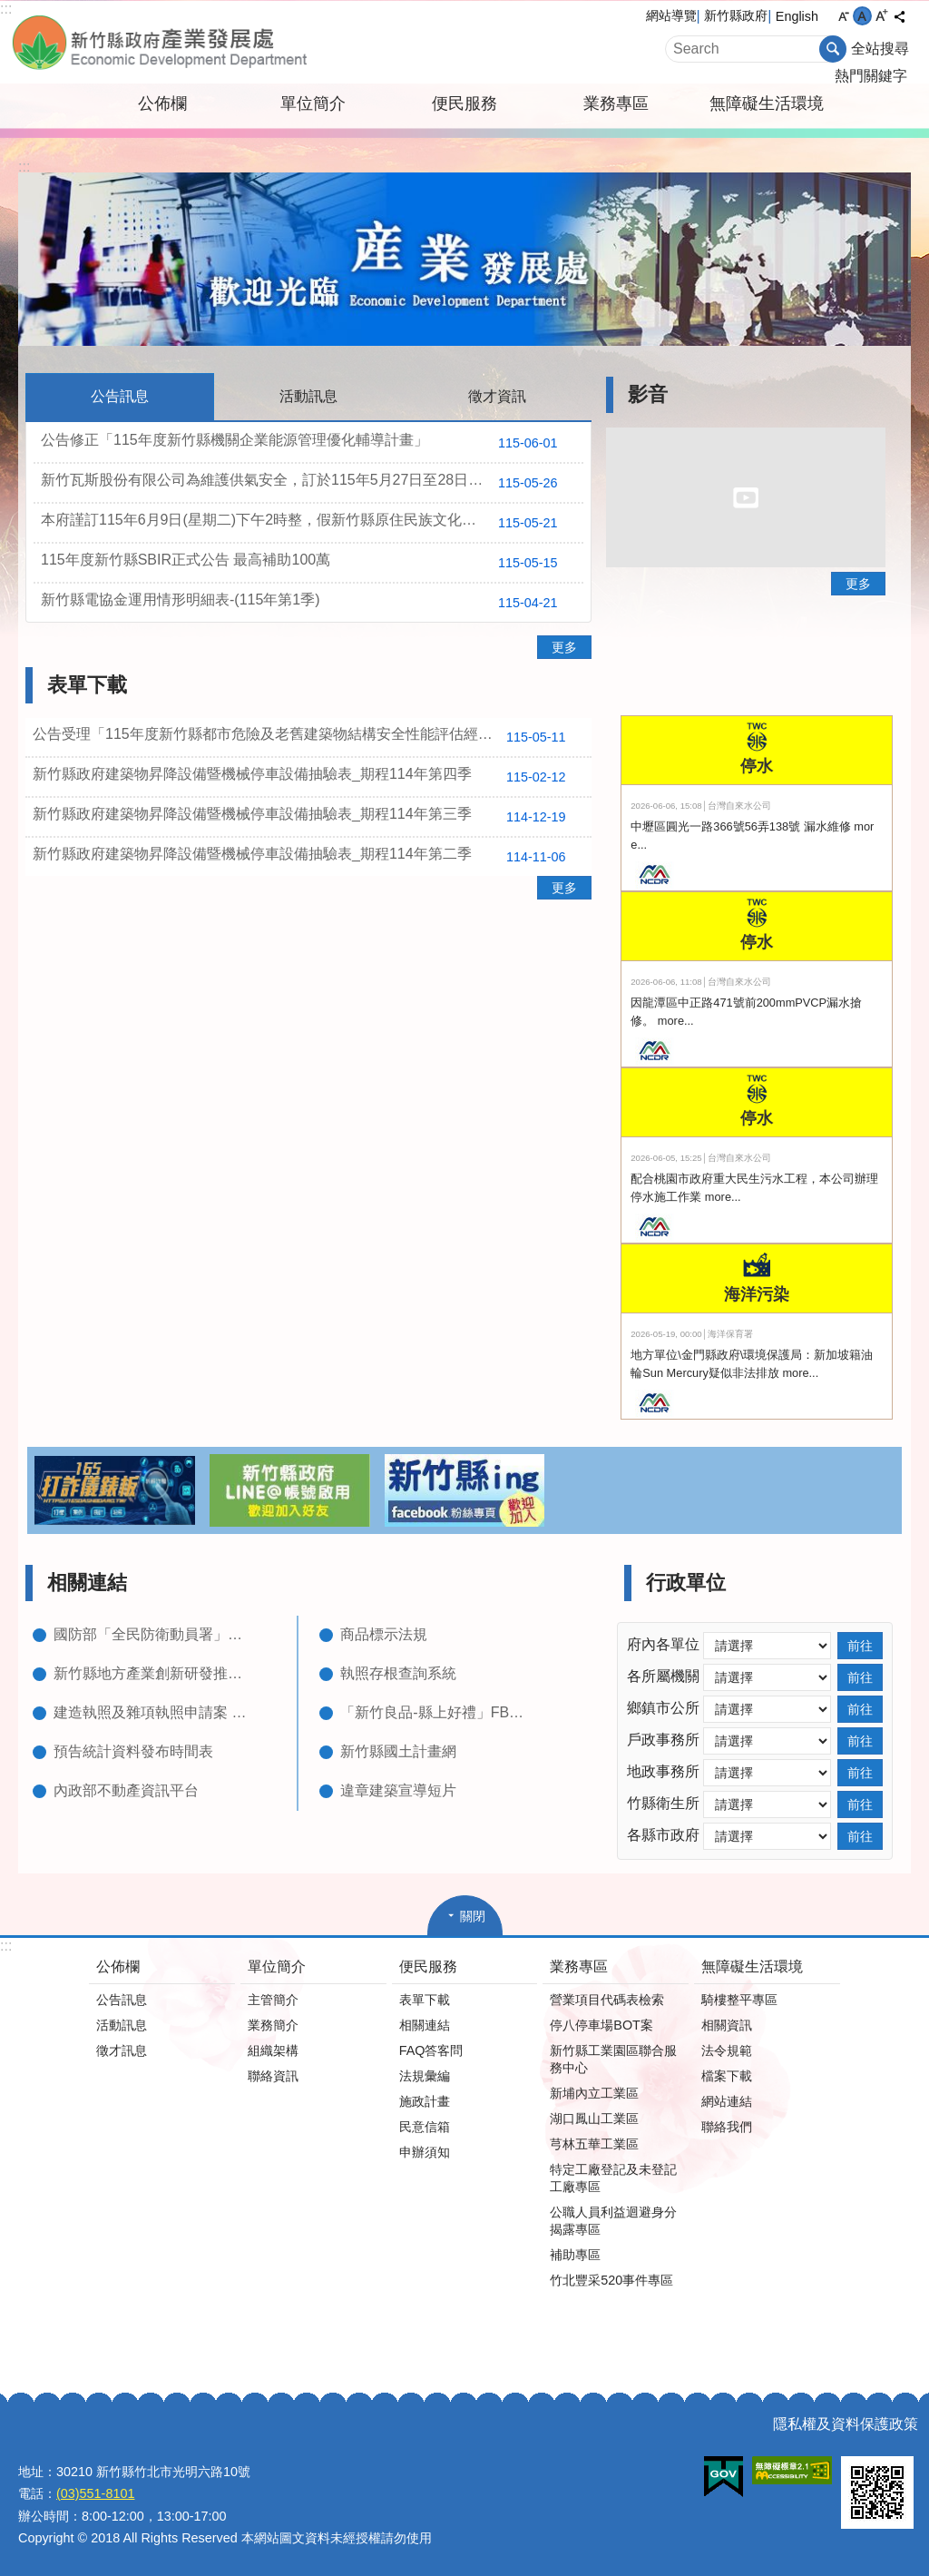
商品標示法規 (383, 1634)
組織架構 (273, 2050)
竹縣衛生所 (663, 1803)
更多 (564, 647)
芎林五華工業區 (594, 2144)
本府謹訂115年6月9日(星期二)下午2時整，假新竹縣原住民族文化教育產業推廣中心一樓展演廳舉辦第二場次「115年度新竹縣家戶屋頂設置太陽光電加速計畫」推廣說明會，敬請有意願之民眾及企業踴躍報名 (312, 523)
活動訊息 (121, 2025)
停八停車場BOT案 (601, 2025)
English (797, 16)
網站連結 (726, 2101)
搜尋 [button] (832, 49)
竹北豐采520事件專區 (611, 2280)
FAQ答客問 (431, 2050)
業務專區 (616, 103)
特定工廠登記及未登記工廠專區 (613, 2178)
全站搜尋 (880, 48)
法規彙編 (424, 2076)
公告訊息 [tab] (120, 396)
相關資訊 (726, 2025)
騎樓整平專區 (739, 1999)
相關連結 (87, 1582)
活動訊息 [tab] (308, 396)
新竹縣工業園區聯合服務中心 (613, 2059)
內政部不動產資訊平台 (126, 1790)
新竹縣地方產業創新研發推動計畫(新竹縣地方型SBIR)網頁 (153, 1673)
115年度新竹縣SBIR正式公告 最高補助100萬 (306, 563)
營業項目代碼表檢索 (607, 1999)
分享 (899, 16)
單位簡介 (313, 103)
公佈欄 (162, 103)
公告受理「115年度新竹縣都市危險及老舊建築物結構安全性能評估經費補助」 (306, 737)
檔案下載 (726, 2076)
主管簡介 (273, 1999)
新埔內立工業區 (594, 2093)
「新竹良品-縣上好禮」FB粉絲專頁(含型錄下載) (440, 1712)
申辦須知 (424, 2152)
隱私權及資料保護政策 (845, 2424)
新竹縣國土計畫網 (398, 1751)
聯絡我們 (726, 2126)
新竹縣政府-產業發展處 (215, 42)
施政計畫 (424, 2101)
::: (6, 8)
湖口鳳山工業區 (594, 2118)
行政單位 (686, 1582)
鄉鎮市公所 (663, 1708)
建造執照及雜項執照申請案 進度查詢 (153, 1712)
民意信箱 (424, 2126)
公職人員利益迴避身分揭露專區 (613, 2221)
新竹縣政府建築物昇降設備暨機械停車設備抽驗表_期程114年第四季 (306, 777)
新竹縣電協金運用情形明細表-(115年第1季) (306, 603)
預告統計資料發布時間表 (133, 1751)
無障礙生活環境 (766, 103)
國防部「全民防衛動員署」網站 (153, 1634)
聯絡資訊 (273, 2076)
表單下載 (87, 684)
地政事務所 (663, 1771)
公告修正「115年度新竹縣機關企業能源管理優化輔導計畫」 (306, 443)
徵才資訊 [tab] (497, 396)
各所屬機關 (663, 1676)
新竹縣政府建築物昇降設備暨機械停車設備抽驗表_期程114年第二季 (306, 857)
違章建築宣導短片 (398, 1790)
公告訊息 (121, 1999)
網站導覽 (671, 15)
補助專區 (575, 2254)
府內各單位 (663, 1644)
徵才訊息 (121, 2050)
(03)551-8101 (95, 2493)
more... (676, 1020)
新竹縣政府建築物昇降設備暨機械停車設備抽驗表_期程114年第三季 (306, 817)
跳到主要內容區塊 (9, 9)
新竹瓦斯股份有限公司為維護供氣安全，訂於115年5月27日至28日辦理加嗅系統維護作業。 (312, 483)
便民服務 (464, 103)
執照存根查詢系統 (398, 1673)
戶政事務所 (663, 1739)
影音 (648, 394)
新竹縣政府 (736, 15)
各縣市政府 (663, 1835)
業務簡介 (273, 2025)
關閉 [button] (472, 1916)
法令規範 (726, 2050)
